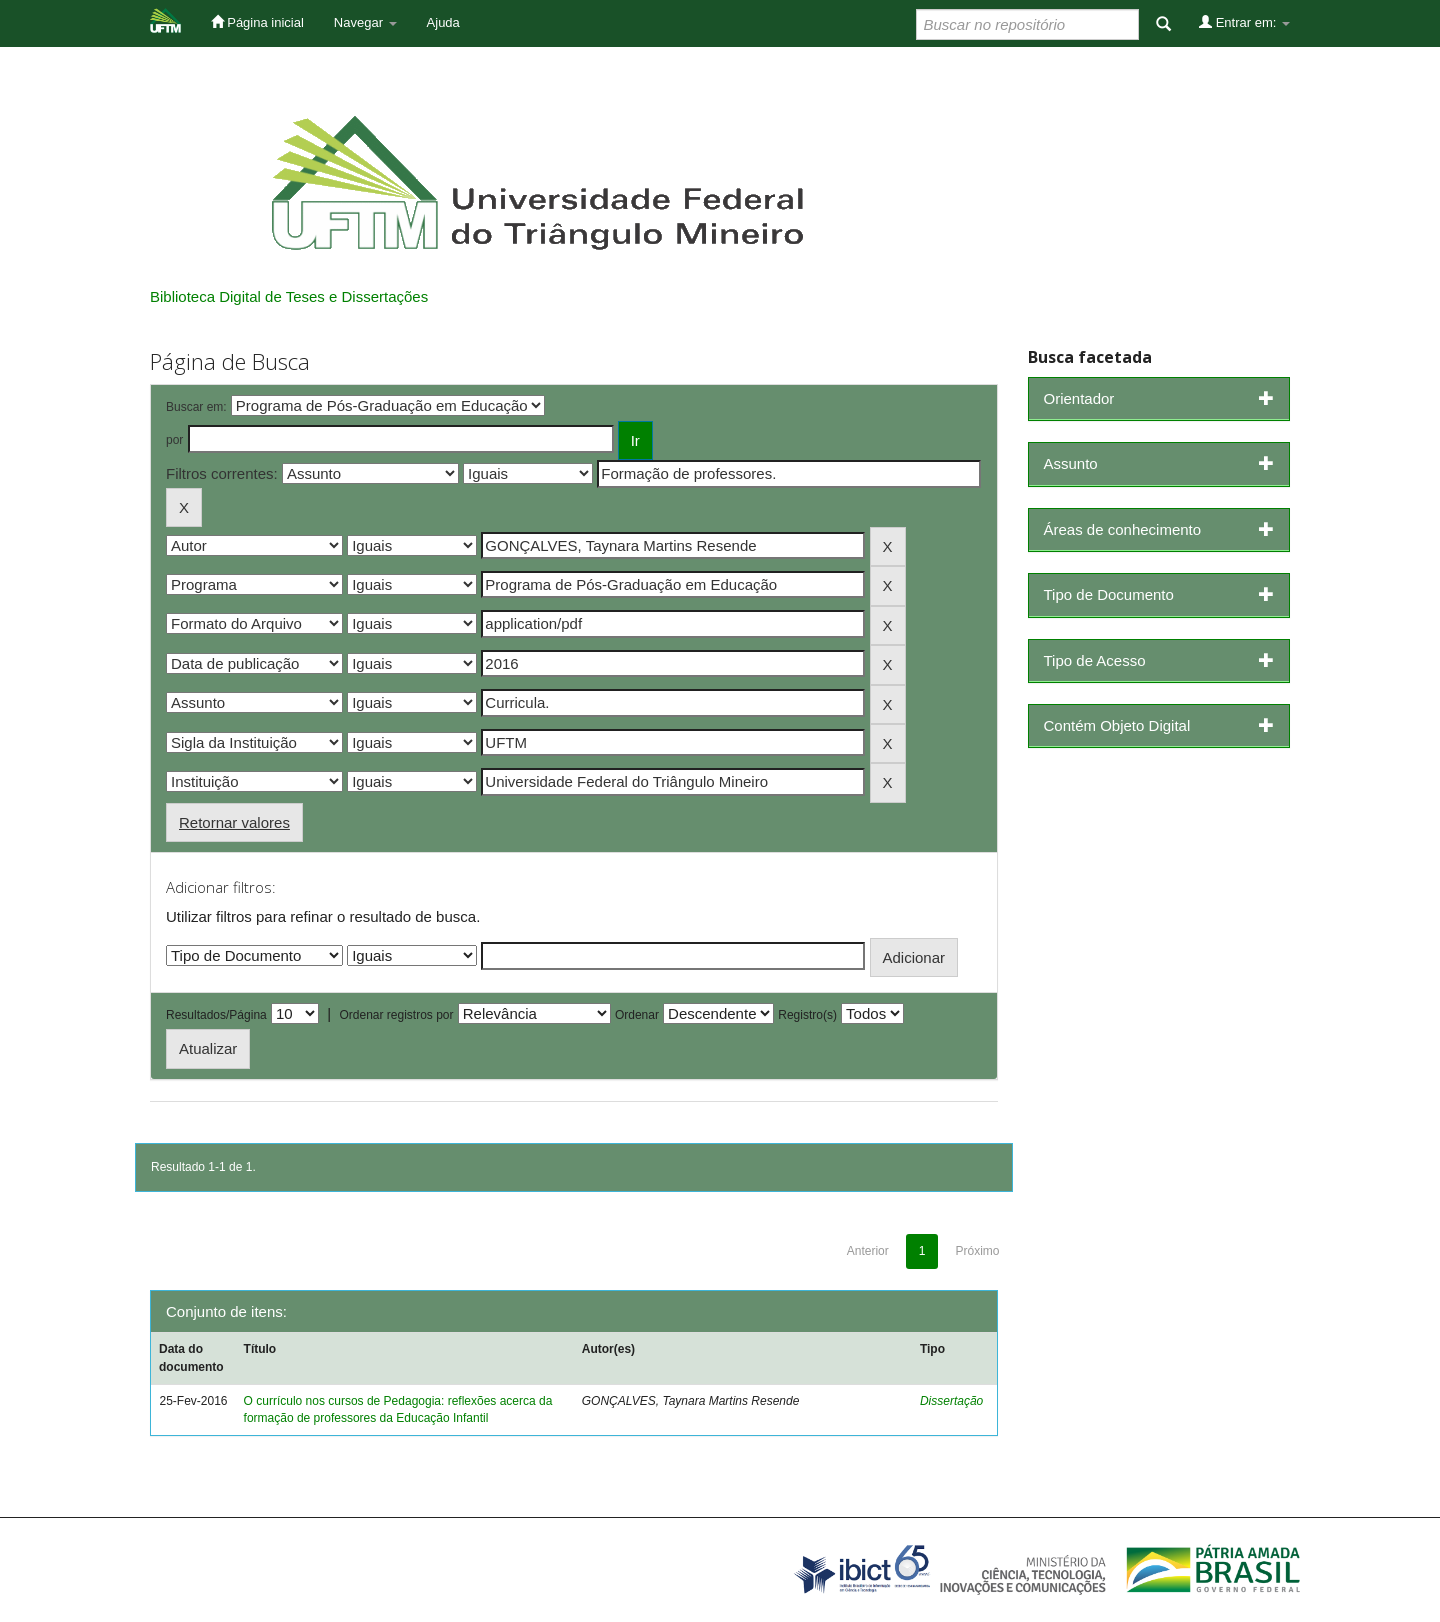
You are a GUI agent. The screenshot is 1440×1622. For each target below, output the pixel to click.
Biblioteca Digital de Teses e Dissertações (289, 296)
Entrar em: (1244, 22)
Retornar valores (234, 822)
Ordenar (637, 1015)
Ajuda (443, 22)
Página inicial (257, 22)
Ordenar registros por (396, 1015)
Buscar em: (196, 407)
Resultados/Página (216, 1015)
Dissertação (951, 1401)
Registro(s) (807, 1015)
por (174, 440)
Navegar (365, 22)
